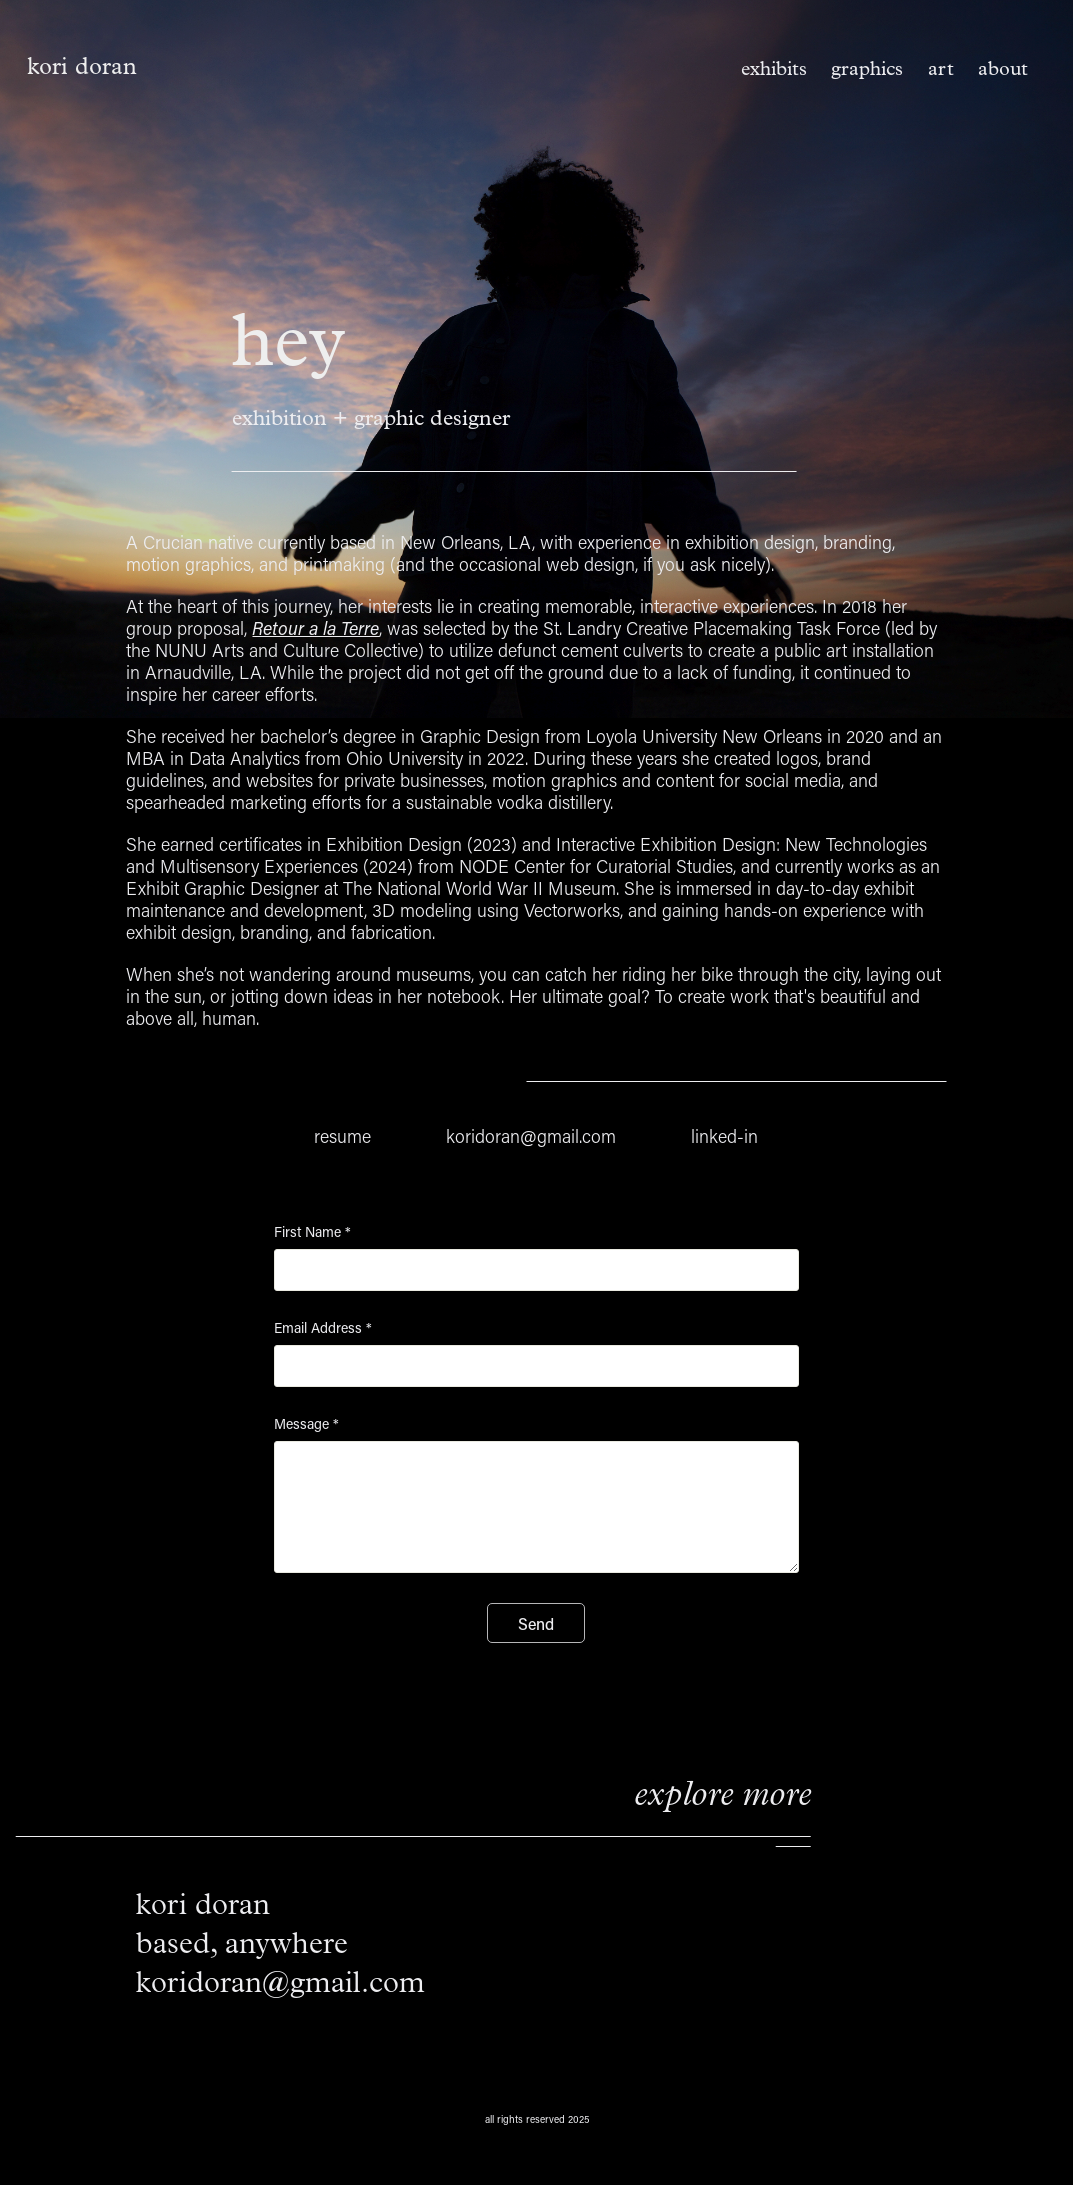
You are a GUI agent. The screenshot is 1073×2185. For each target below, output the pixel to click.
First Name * (312, 1232)
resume (342, 1136)
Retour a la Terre (315, 628)
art (941, 68)
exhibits (774, 68)
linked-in (724, 1136)
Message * (306, 1424)
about (1003, 68)
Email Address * (323, 1328)
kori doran (82, 66)
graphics (867, 68)
